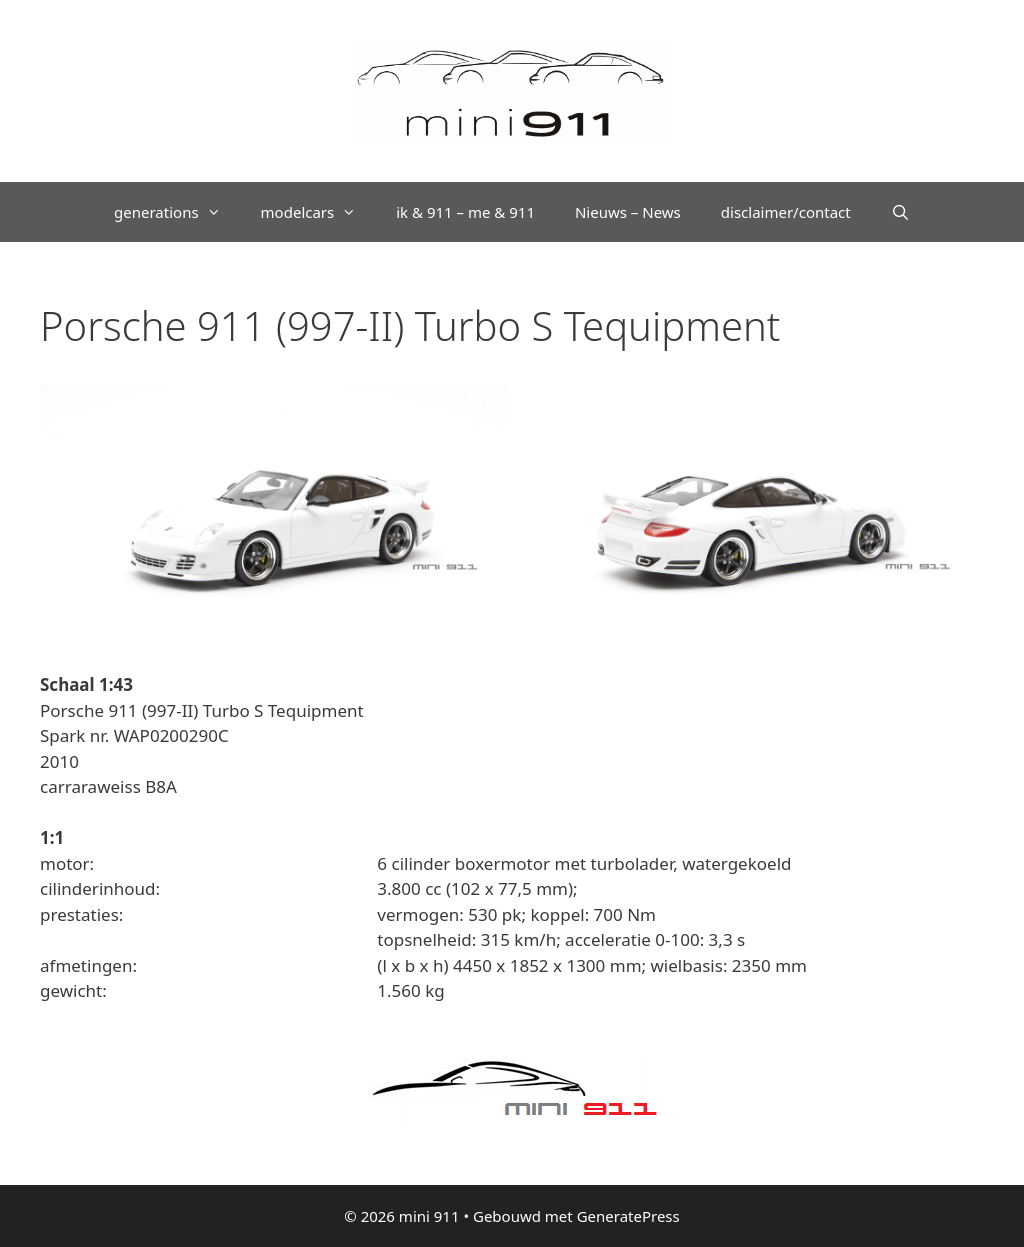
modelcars (319, 212)
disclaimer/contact (786, 212)
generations (177, 212)
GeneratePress (628, 1216)
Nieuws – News (628, 212)
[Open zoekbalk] (900, 212)
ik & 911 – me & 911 (465, 212)
